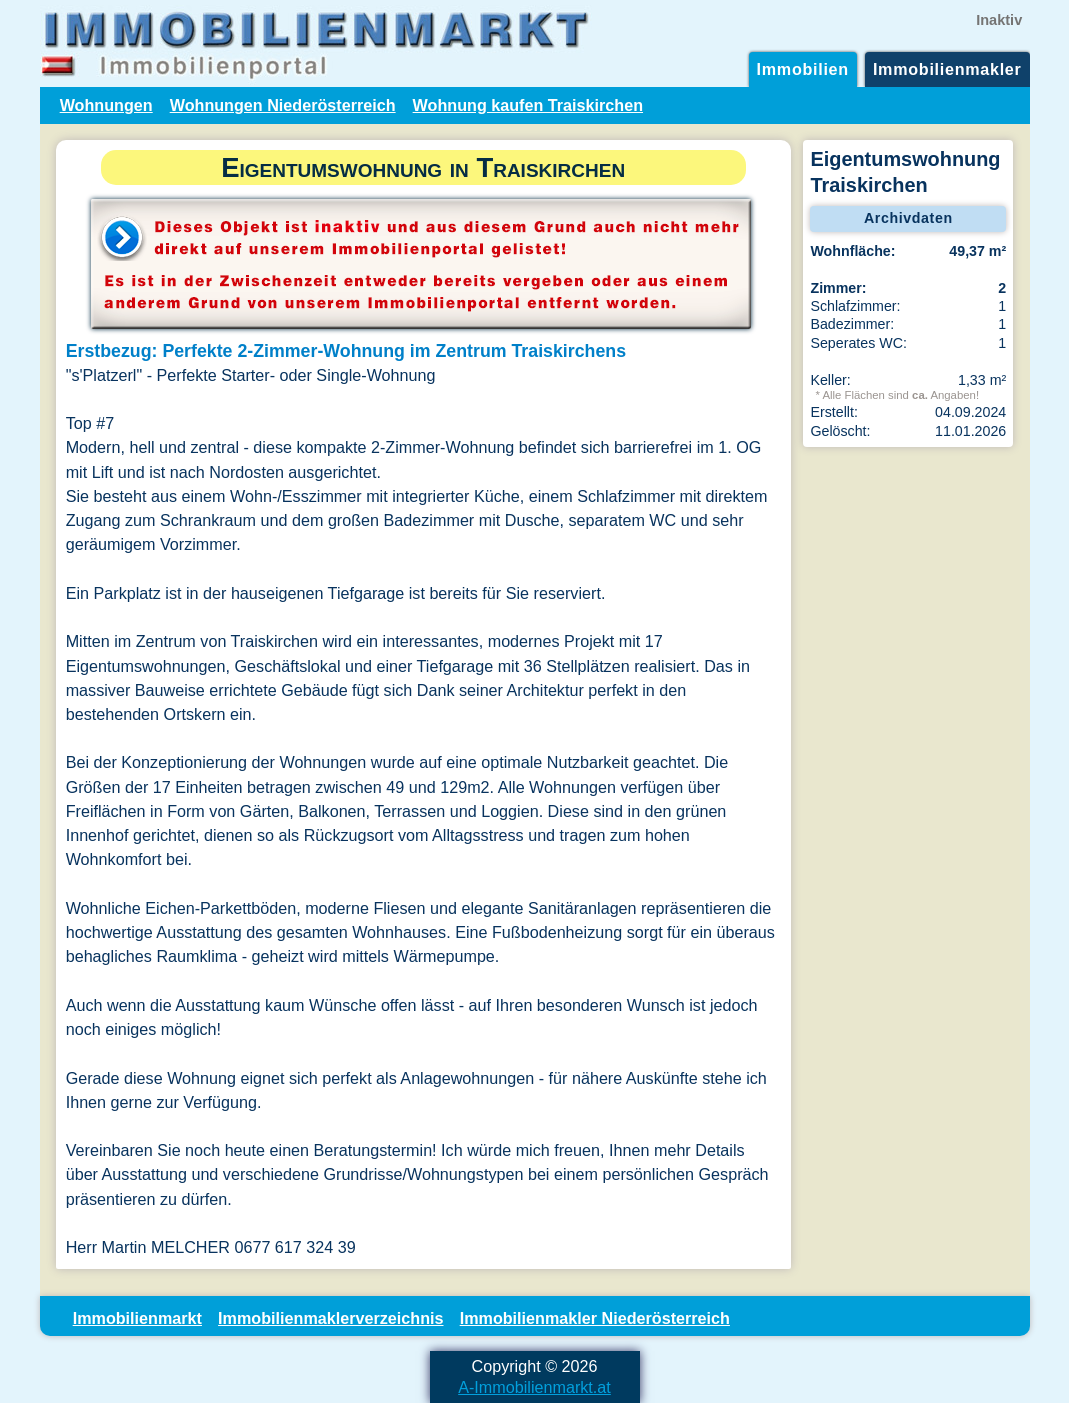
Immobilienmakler (947, 69)
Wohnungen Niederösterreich (283, 105)
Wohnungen (106, 105)
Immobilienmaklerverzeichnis (330, 1318)
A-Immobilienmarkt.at (534, 1387)
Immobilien (803, 69)
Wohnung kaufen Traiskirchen (528, 105)
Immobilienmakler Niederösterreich (595, 1318)
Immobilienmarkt (137, 1318)
